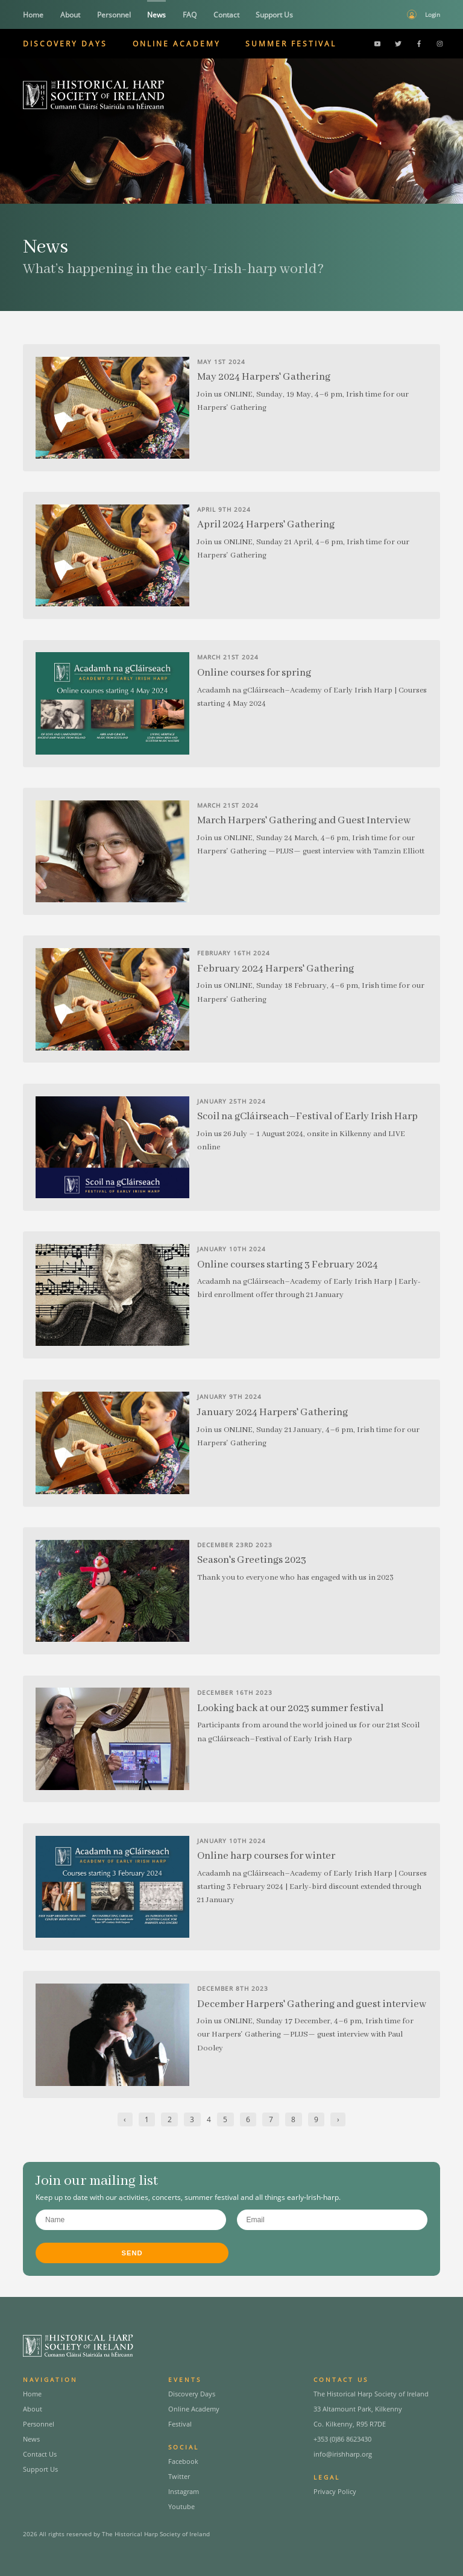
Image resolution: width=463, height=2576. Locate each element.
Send (132, 2253)
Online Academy (177, 44)
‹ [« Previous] (125, 2119)
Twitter (179, 2476)
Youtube (181, 2506)
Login (432, 14)
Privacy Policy (334, 2491)
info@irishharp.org (342, 2453)
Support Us (274, 15)
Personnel (114, 15)
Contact (226, 15)
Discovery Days (65, 44)
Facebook (183, 2461)
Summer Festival (290, 44)
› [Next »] (338, 2119)
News (156, 15)
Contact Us (40, 2453)
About (70, 15)
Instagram (183, 2491)
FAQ (190, 15)
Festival (180, 2423)
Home (33, 15)
